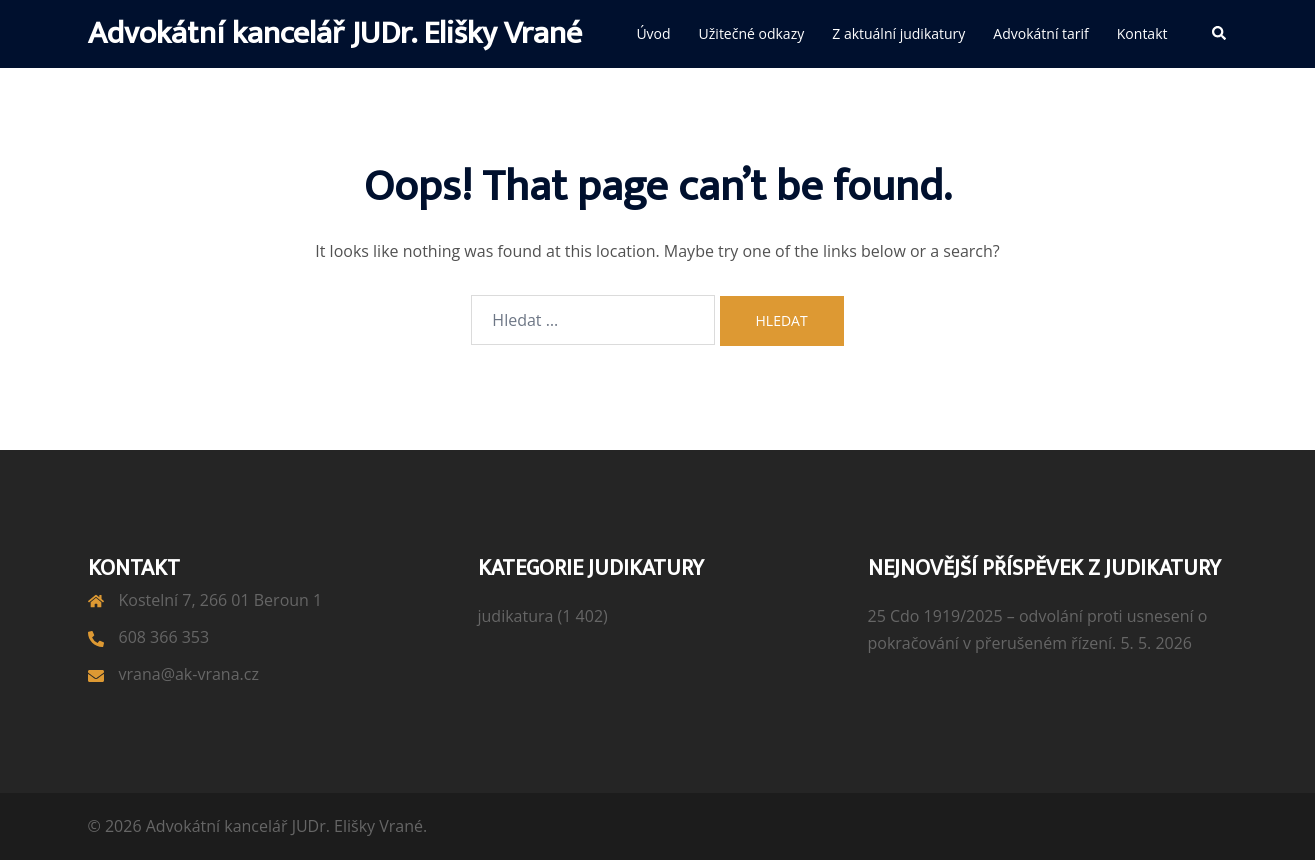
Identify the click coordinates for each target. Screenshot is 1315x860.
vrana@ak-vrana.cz (189, 674)
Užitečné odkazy (752, 33)
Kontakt (1142, 33)
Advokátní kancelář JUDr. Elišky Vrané (335, 33)
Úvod (653, 33)
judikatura (516, 616)
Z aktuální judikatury (898, 33)
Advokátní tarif (1040, 33)
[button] (1220, 34)
